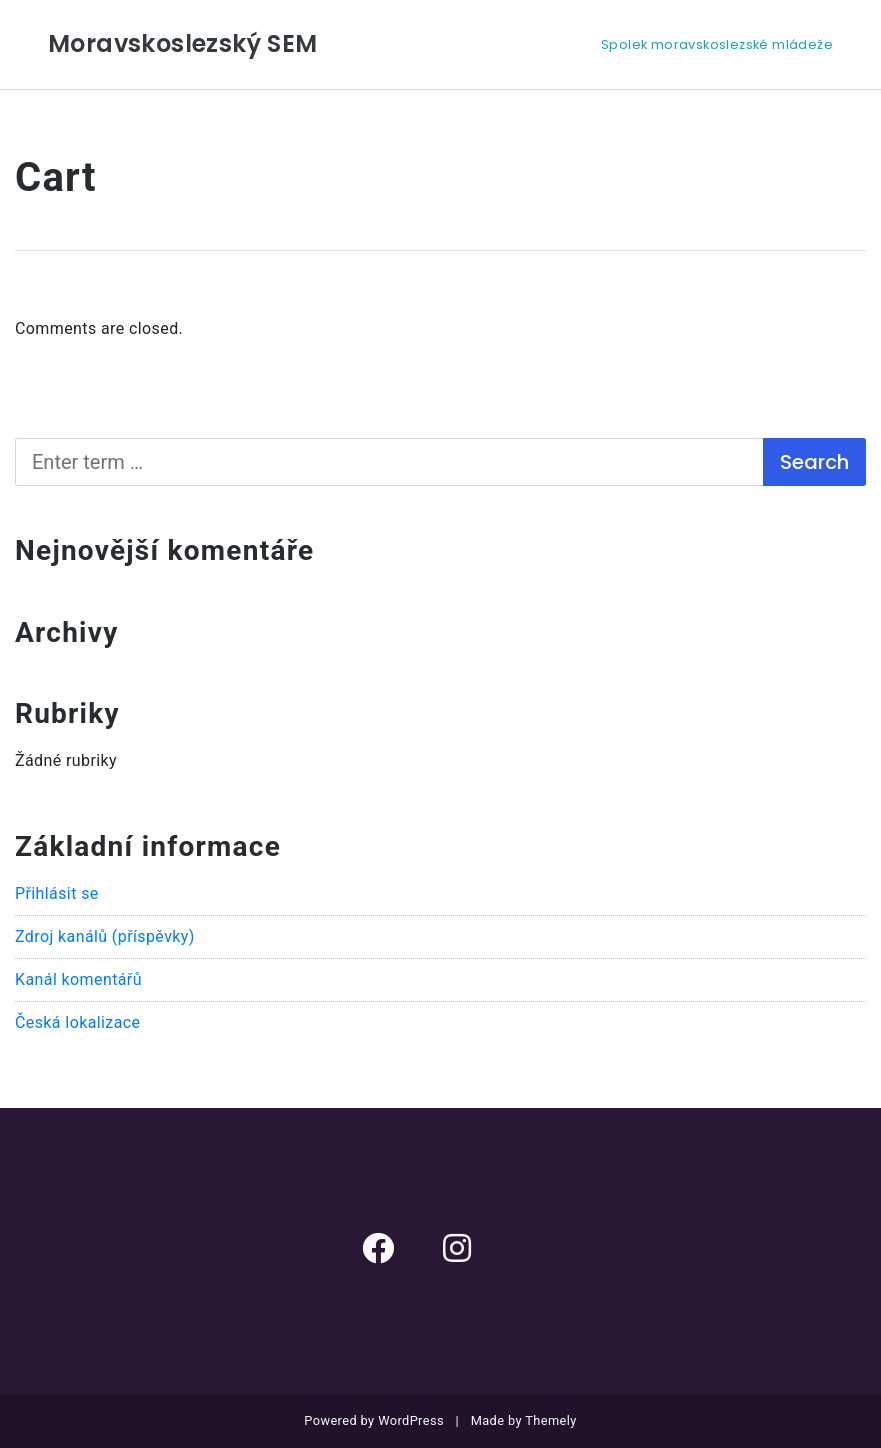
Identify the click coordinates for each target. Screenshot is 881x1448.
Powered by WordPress (374, 1420)
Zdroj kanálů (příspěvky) (105, 936)
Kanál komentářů (78, 979)
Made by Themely (524, 1420)
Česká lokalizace (77, 1022)
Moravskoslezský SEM (183, 43)
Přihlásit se (57, 893)
